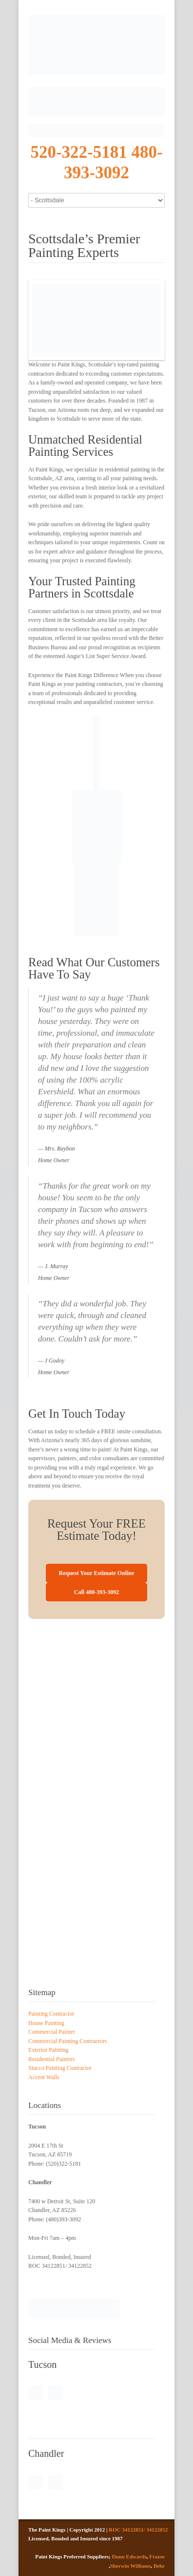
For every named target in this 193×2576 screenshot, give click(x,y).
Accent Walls (43, 2077)
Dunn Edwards (129, 2556)
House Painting (46, 2023)
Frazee (157, 2556)
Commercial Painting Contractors (67, 2041)
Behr (159, 2566)
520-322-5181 (78, 152)
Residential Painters (51, 2059)
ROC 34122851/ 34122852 (138, 2530)
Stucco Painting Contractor (60, 2068)
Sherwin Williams (130, 2566)
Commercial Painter (51, 2031)
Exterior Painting (48, 2049)
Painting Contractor (51, 2013)
